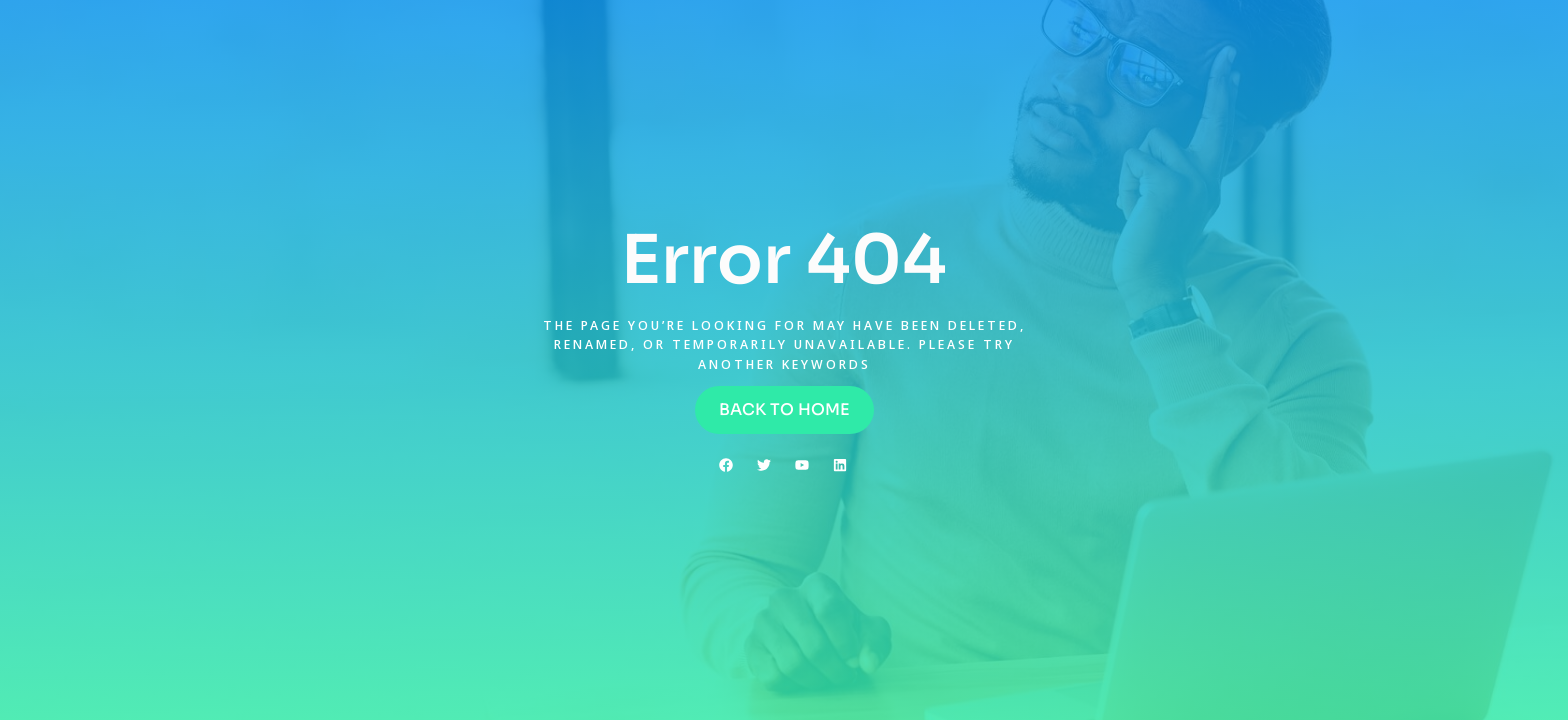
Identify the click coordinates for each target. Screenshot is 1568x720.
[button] (784, 410)
